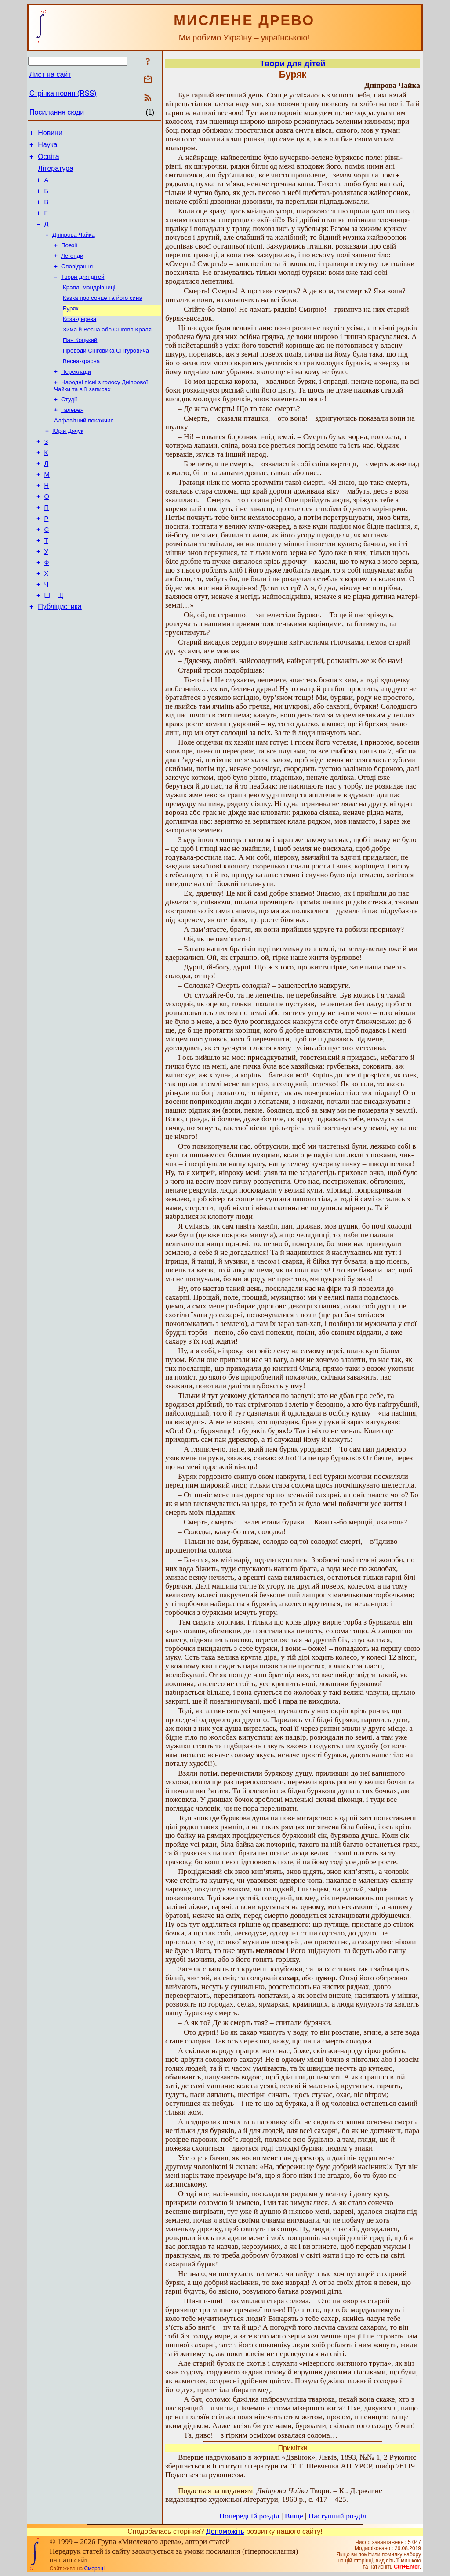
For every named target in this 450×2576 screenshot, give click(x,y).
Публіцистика (60, 656)
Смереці (94, 2568)
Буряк (70, 327)
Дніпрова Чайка (73, 247)
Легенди (72, 270)
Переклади (76, 396)
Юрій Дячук (67, 459)
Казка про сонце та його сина (102, 316)
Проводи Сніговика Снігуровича (106, 373)
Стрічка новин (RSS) (62, 93)
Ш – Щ (53, 643)
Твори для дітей (82, 293)
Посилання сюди (56, 112)
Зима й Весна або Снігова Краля (107, 350)
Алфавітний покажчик (83, 448)
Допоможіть (225, 2531)
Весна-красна (81, 384)
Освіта (48, 160)
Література (55, 173)
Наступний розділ (337, 2516)
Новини (50, 134)
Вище (294, 2516)
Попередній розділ (249, 2516)
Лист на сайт (50, 74)
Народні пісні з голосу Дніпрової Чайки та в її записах (101, 411)
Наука (48, 147)
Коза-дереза (79, 338)
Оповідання (77, 281)
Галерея (72, 436)
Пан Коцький (80, 361)
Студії (69, 425)
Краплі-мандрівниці (89, 304)
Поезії (69, 259)
